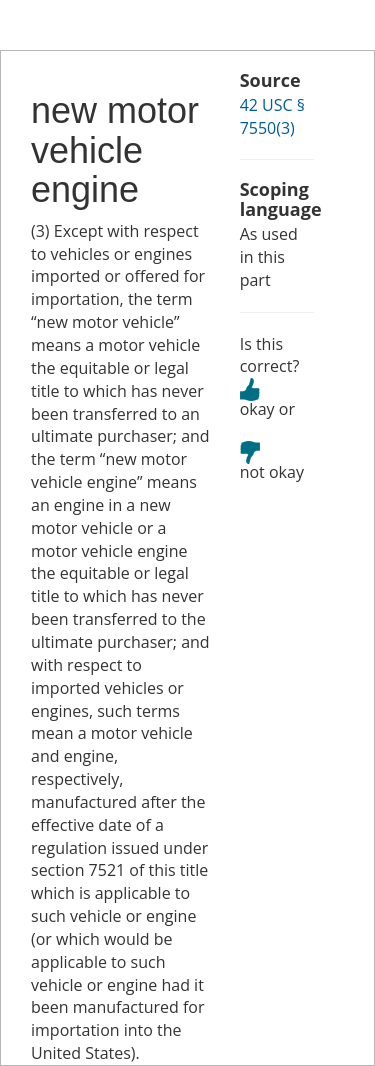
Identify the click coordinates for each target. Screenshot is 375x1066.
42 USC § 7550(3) (272, 116)
